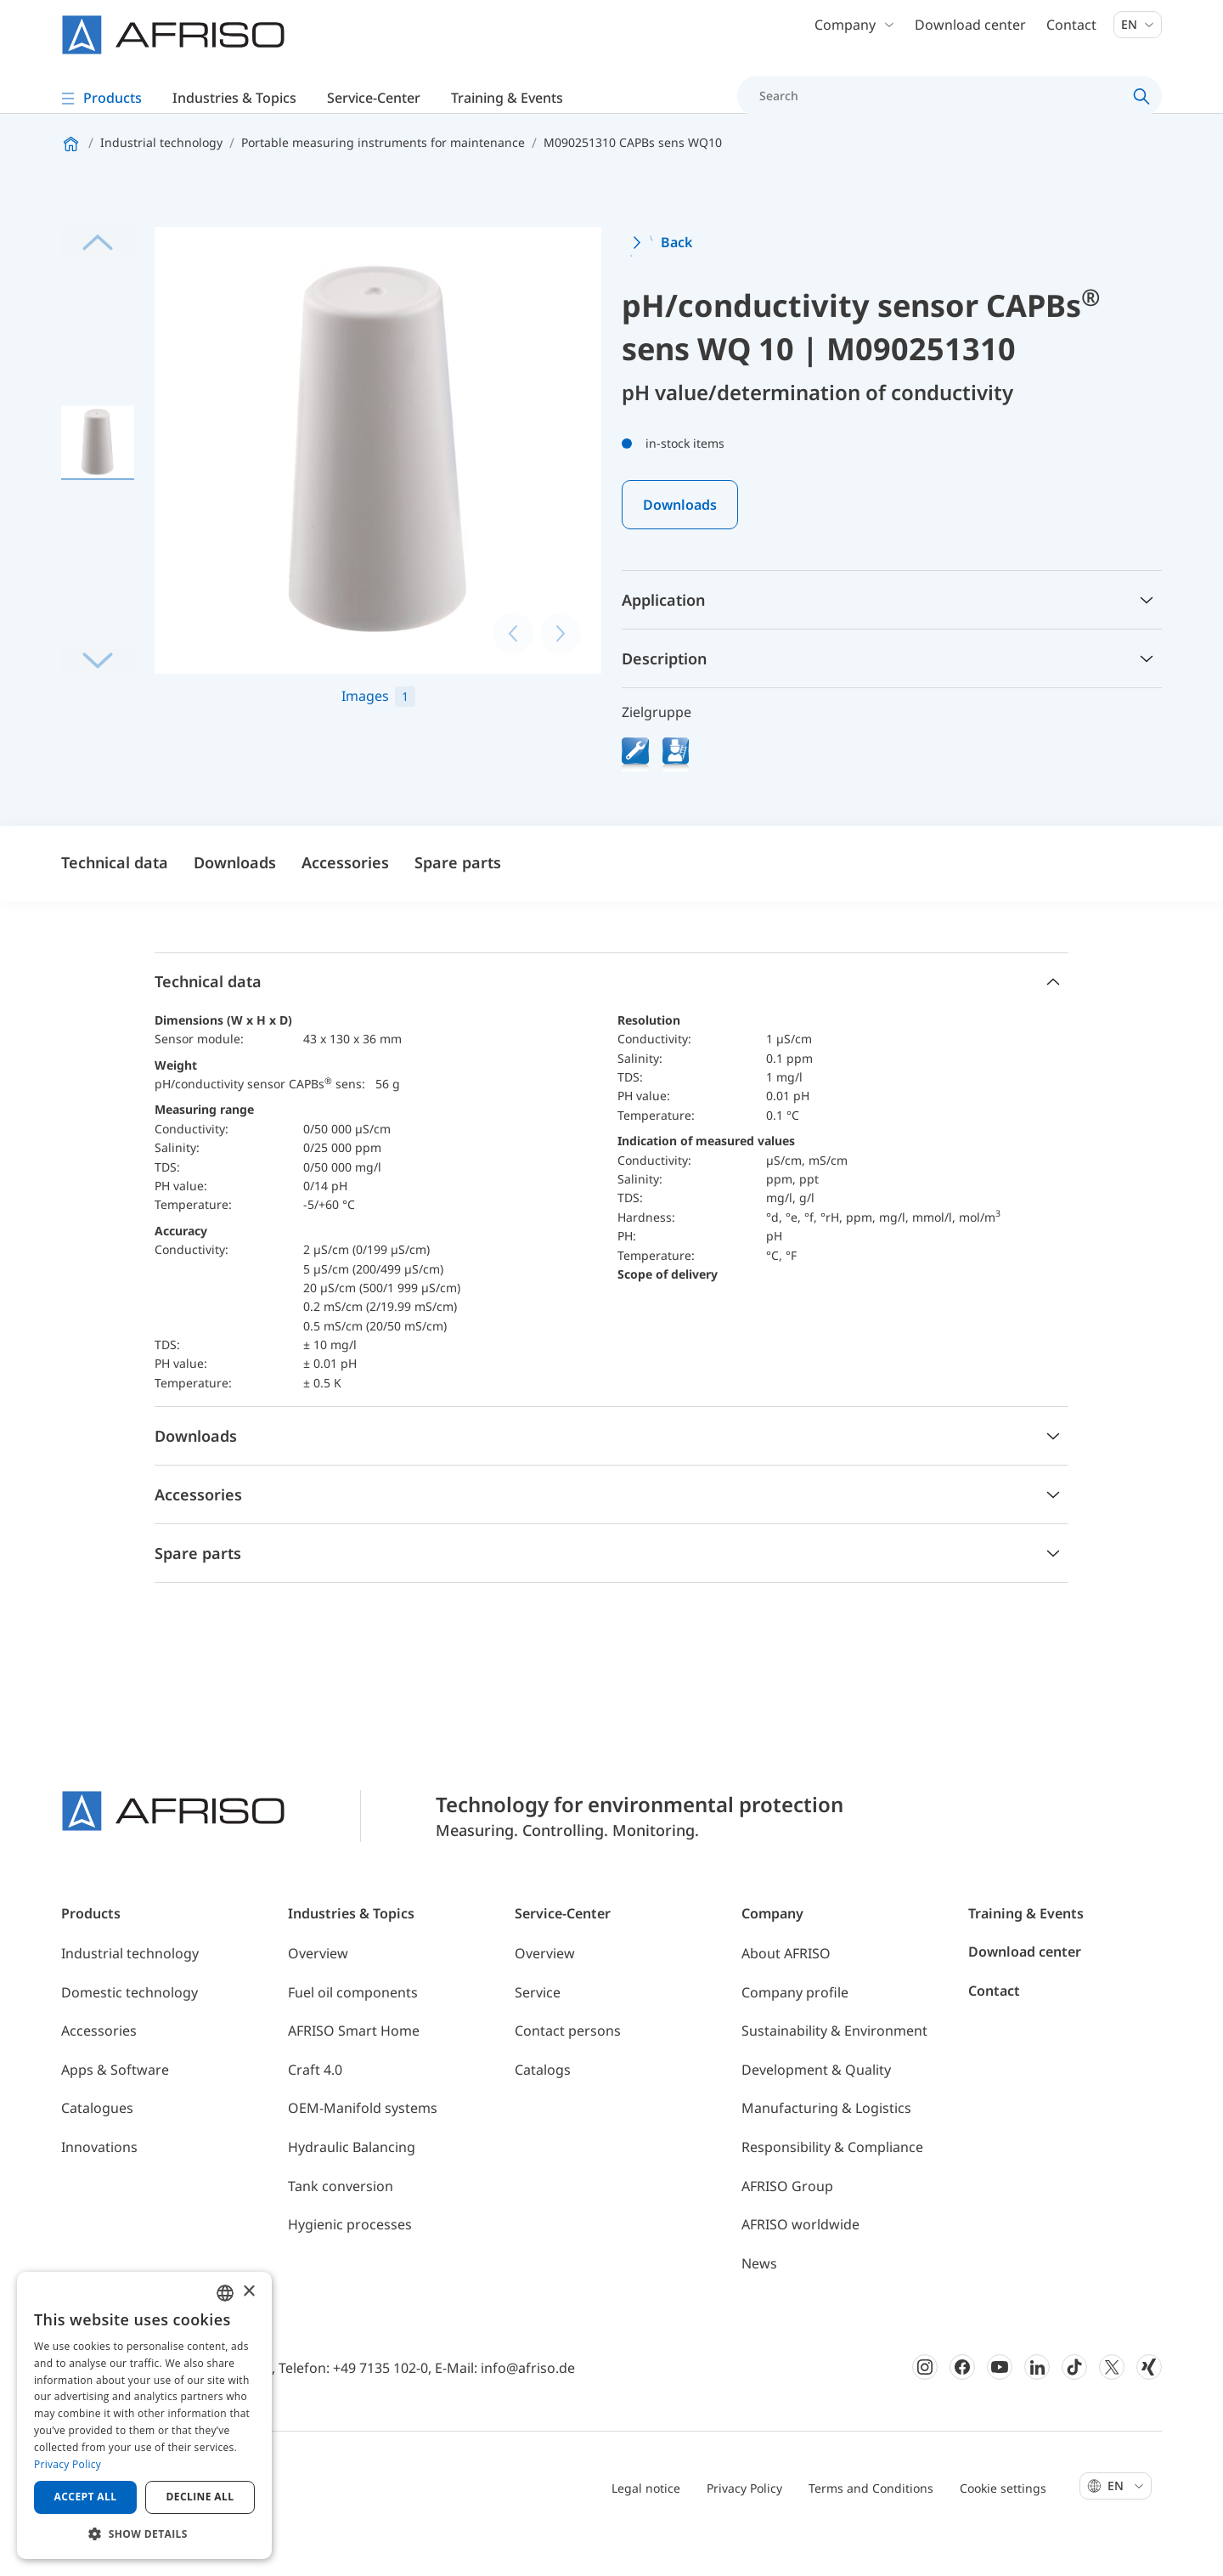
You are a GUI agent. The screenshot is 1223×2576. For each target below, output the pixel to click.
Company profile (794, 2028)
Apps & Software (115, 2105)
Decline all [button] (200, 2496)
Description (664, 694)
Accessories (345, 898)
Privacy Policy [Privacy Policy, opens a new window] (67, 2464)
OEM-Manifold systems (362, 2144)
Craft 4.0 (315, 2105)
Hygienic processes (350, 2260)
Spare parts (457, 898)
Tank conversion (340, 2221)
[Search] (940, 105)
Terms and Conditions (871, 2524)
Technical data (114, 898)
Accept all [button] (85, 2496)
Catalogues (97, 2144)
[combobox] (225, 2293)
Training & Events (1026, 1949)
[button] (144, 2533)
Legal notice (646, 2524)
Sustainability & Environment (834, 2066)
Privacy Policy (744, 2524)
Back (676, 278)
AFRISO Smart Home (354, 2066)
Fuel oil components (353, 2028)
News (759, 2299)
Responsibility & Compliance (832, 2182)
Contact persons (568, 2066)
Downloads (680, 540)
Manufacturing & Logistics (826, 2144)
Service (538, 2028)
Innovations (99, 2182)
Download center (970, 34)
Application (663, 635)
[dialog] (144, 2415)
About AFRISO (786, 1989)
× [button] (248, 2291)
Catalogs (543, 2105)
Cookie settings (1003, 2524)
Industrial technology (130, 1989)
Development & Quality (816, 2105)
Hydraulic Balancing (351, 2182)
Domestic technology (129, 2028)
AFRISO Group (787, 2221)
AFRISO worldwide (800, 2260)
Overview (318, 1989)
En (1137, 33)
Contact (1071, 34)
